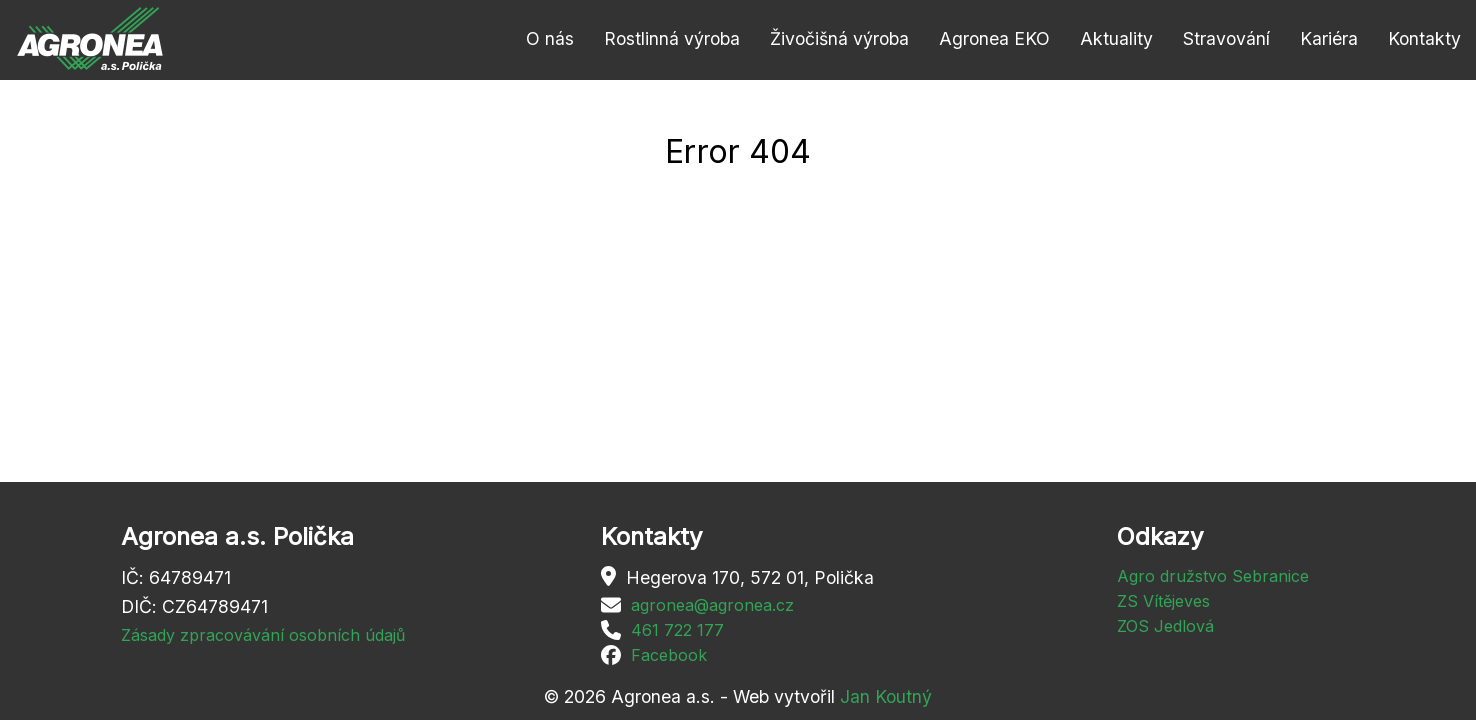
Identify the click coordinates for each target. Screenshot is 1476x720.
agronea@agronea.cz (712, 605)
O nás (550, 38)
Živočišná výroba (839, 38)
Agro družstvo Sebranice (1213, 576)
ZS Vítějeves (1163, 601)
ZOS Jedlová (1165, 626)
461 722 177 (677, 630)
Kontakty (1424, 38)
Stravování (1226, 38)
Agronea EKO (994, 38)
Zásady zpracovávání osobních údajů (263, 635)
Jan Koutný (886, 696)
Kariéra (1329, 38)
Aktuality (1116, 38)
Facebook (669, 655)
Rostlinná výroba (672, 38)
